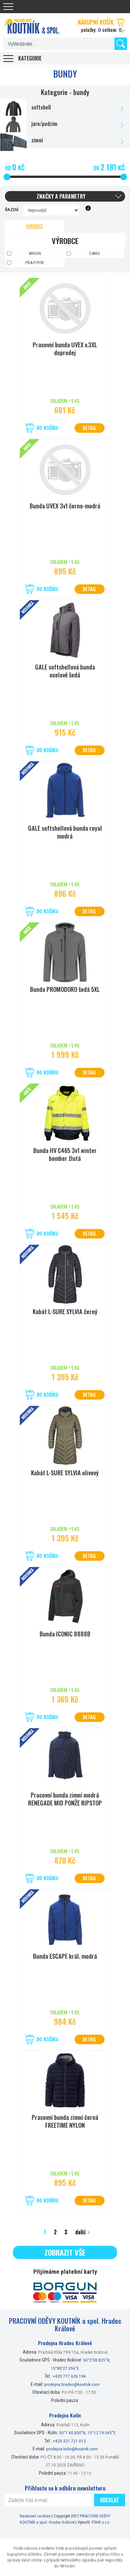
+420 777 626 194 (69, 2376)
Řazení (11, 209)
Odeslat (109, 2500)
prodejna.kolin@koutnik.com (72, 2448)
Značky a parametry (61, 196)
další (80, 2232)
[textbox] (65, 43)
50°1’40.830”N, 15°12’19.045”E (87, 2432)
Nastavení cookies (35, 2516)
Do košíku (47, 427)
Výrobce (34, 226)
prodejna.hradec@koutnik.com (72, 2384)
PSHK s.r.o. (101, 2522)
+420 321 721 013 (69, 2440)
